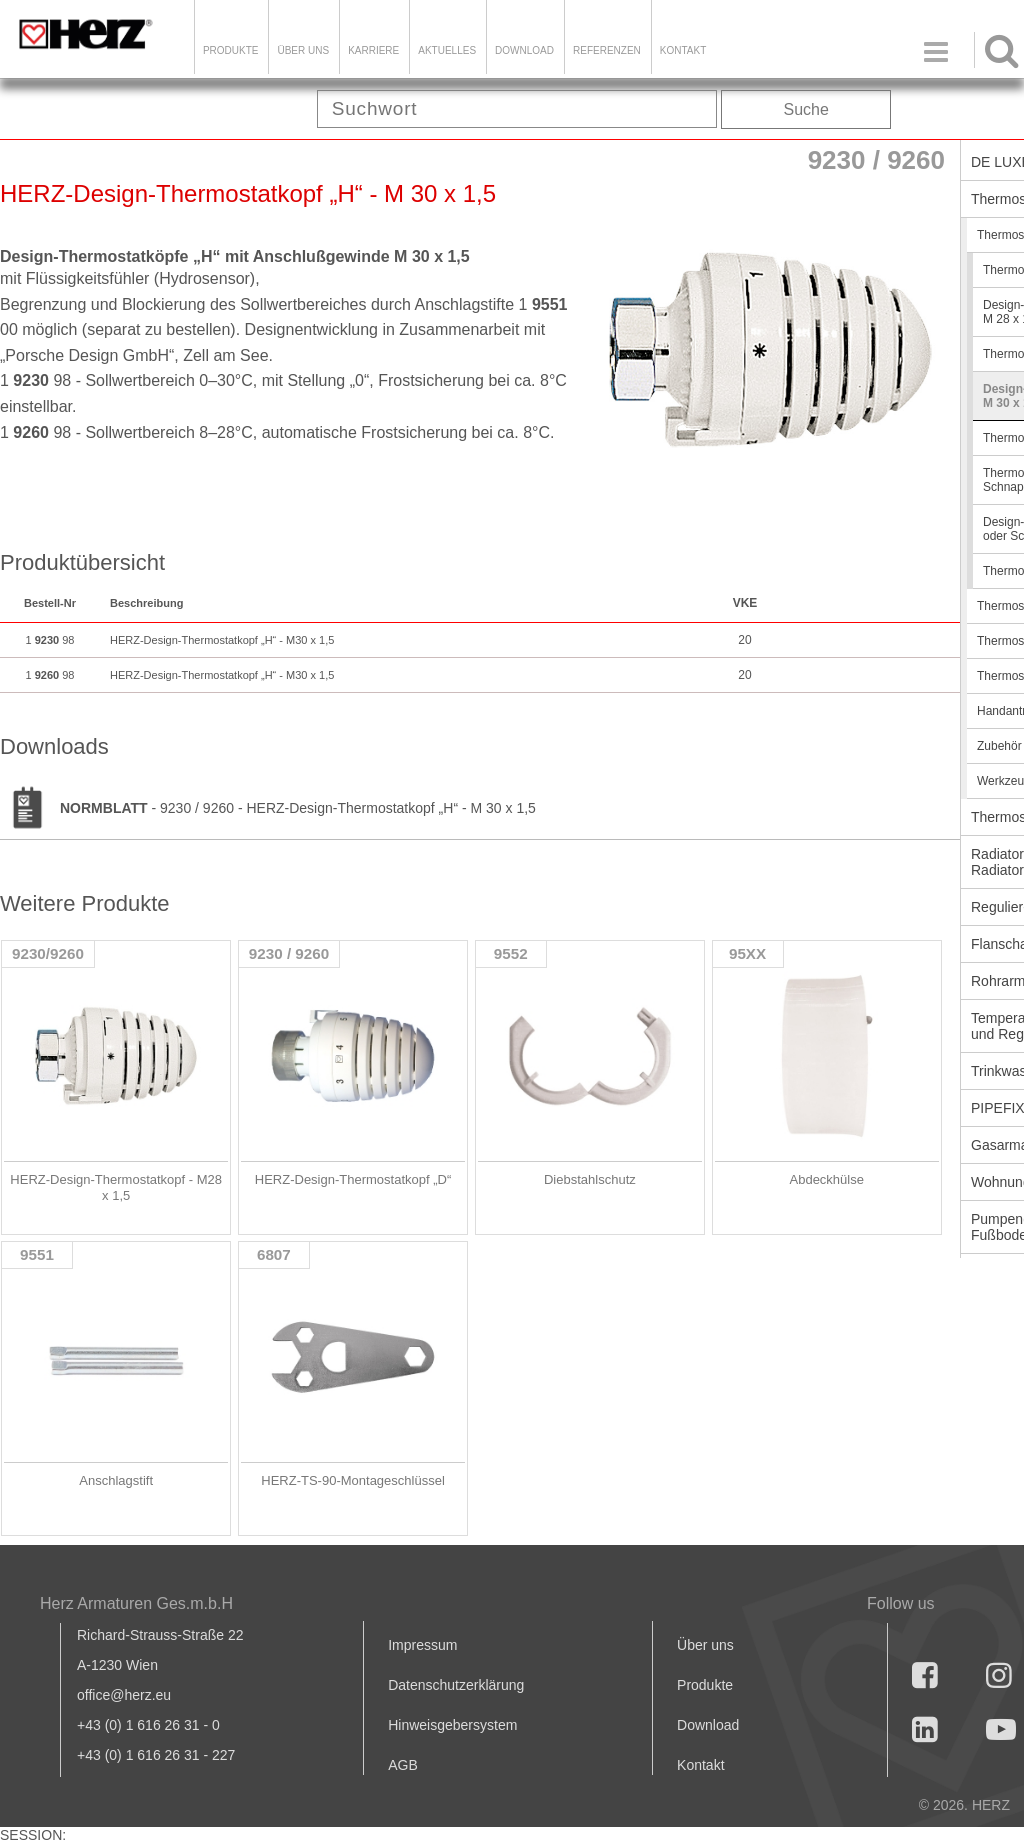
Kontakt (700, 1765)
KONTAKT (683, 50)
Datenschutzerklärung (456, 1685)
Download (708, 1725)
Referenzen (607, 50)
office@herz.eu (124, 1695)
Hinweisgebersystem (452, 1725)
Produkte (231, 50)
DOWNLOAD (524, 50)
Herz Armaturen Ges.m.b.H (136, 1603)
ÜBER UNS (303, 50)
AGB (403, 1765)
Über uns (705, 1645)
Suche (806, 109)
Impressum (422, 1645)
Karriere (373, 50)
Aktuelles (447, 50)
